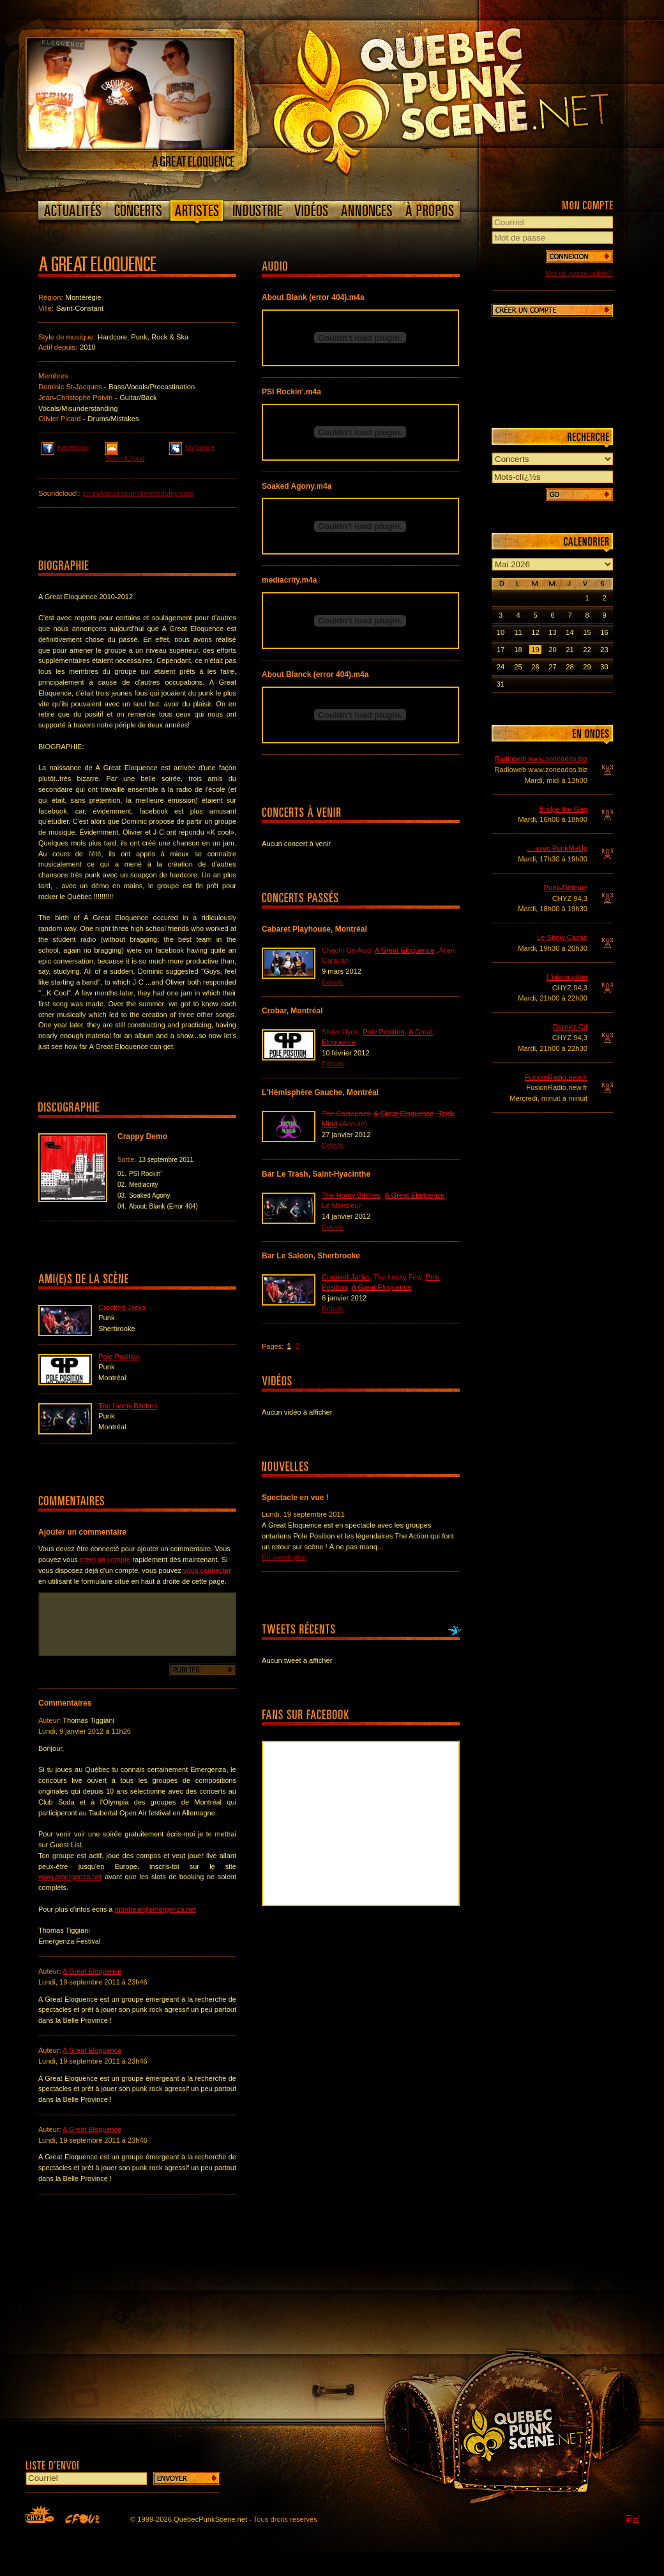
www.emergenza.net (70, 1876)
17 (500, 649)
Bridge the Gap (563, 809)
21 (569, 649)
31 (500, 684)
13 (552, 632)
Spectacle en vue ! (295, 1497)
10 (500, 632)
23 (604, 649)
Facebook (65, 446)
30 (604, 667)
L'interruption (567, 977)
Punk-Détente (565, 887)
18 (518, 649)
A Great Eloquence (92, 1971)
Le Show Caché (562, 937)
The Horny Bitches (127, 1406)
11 (518, 632)
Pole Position (119, 1356)
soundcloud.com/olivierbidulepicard (137, 493)
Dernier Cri (570, 1027)
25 (518, 667)
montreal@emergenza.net (155, 1909)
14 (569, 632)
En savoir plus (284, 1557)
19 (535, 649)
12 (535, 632)
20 (552, 649)
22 (587, 649)
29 (587, 667)
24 (500, 667)
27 (552, 667)
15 (587, 632)
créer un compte (105, 1559)
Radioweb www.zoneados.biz (540, 759)
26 (535, 667)
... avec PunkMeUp (557, 848)
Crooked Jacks (122, 1307)
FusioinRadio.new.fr (556, 1077)
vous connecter (207, 1570)
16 (604, 632)
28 (569, 667)
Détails (332, 982)
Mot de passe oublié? (579, 273)
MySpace (192, 446)
